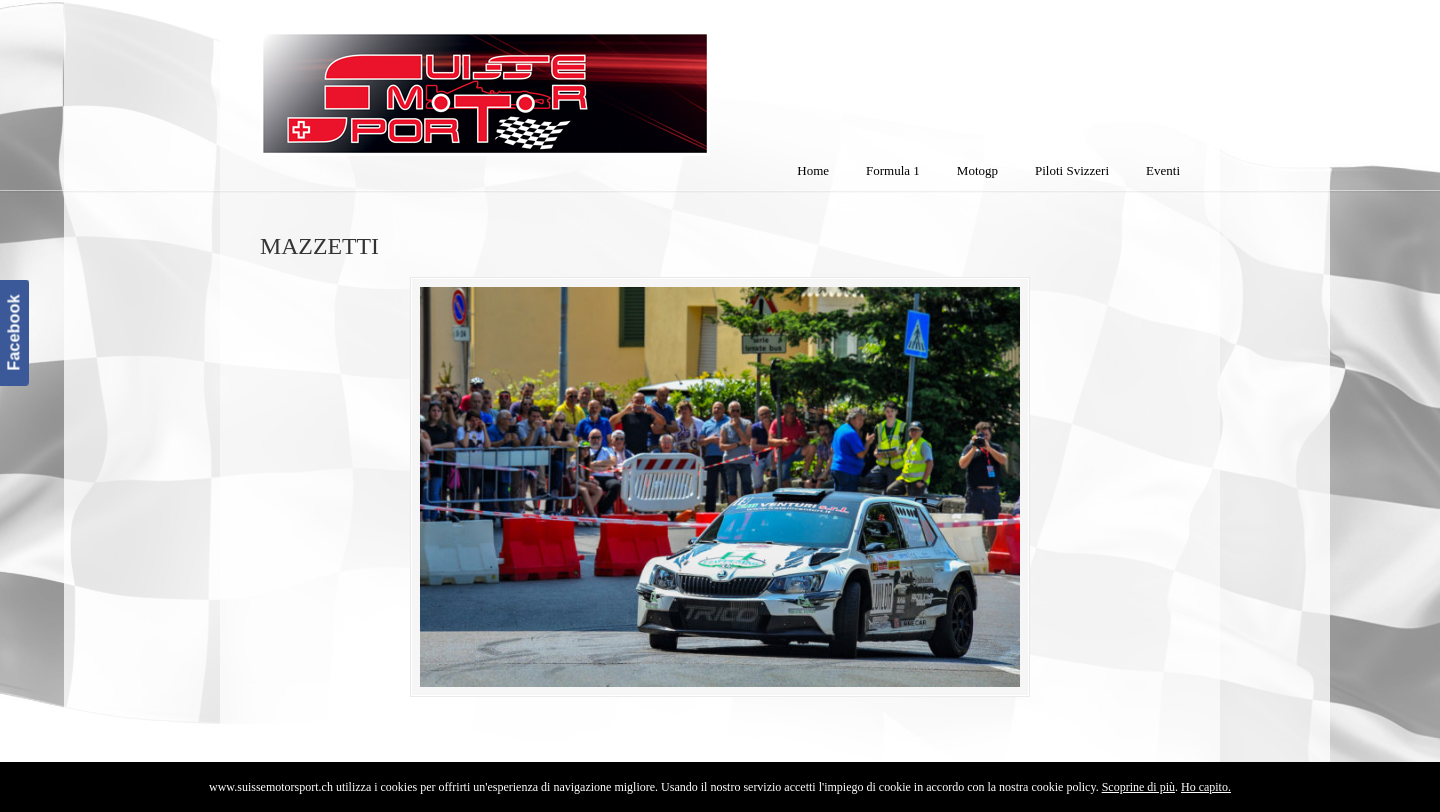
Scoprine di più (1138, 787)
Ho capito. (1206, 787)
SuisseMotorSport (569, 81)
